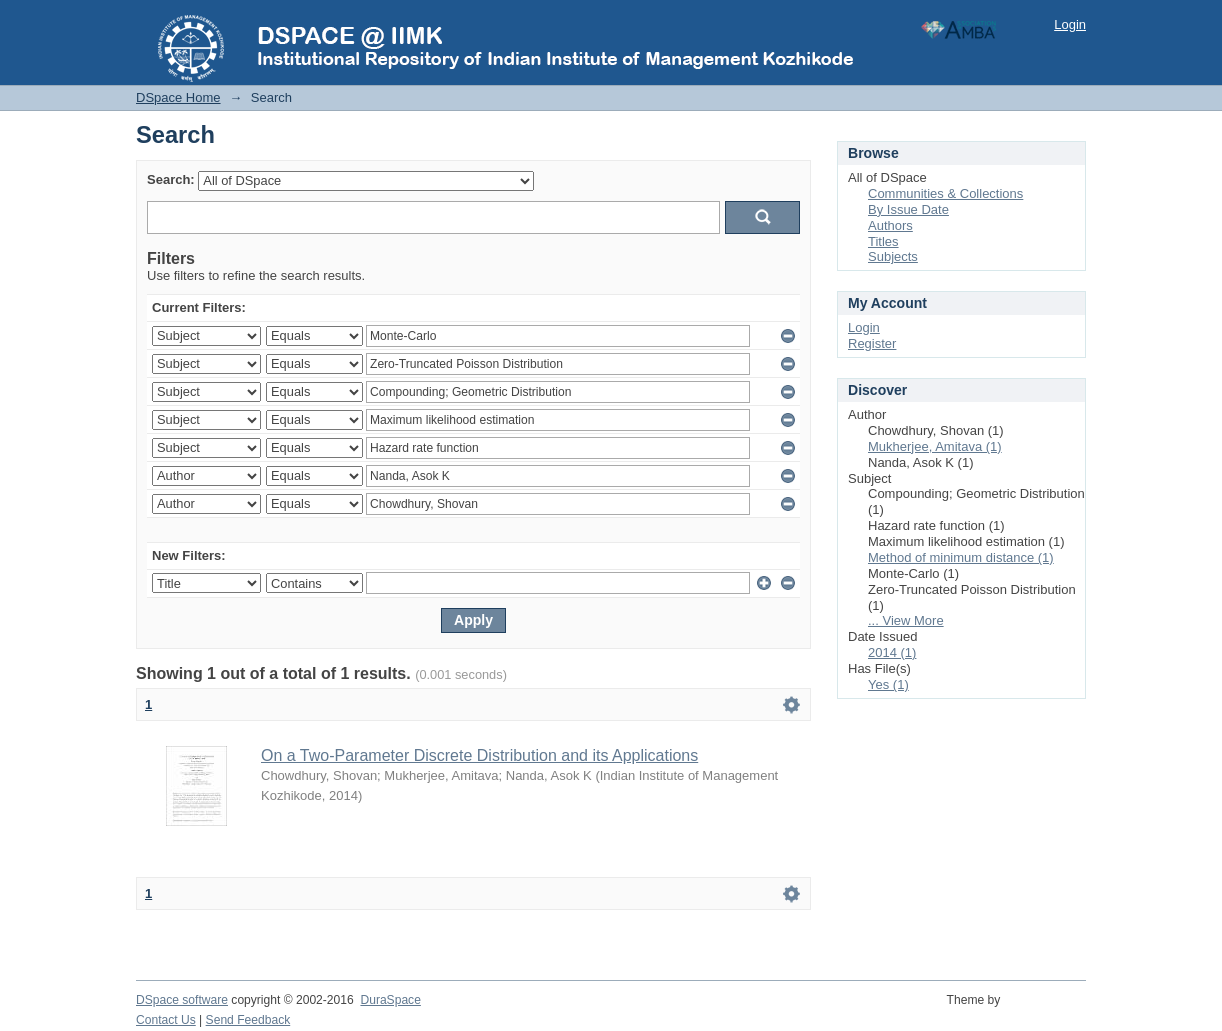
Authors (890, 225)
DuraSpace (390, 1000)
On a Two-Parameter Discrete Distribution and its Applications (479, 755)
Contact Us (166, 1020)
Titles (883, 241)
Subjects (893, 256)
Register (872, 343)
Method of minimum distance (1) (961, 557)
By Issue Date (908, 209)
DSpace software (182, 1000)
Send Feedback (248, 1020)
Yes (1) (888, 684)
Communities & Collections (945, 193)
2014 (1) (892, 652)
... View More (906, 620)
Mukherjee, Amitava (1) (935, 446)
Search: (171, 179)
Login (1070, 24)
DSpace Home (178, 97)
